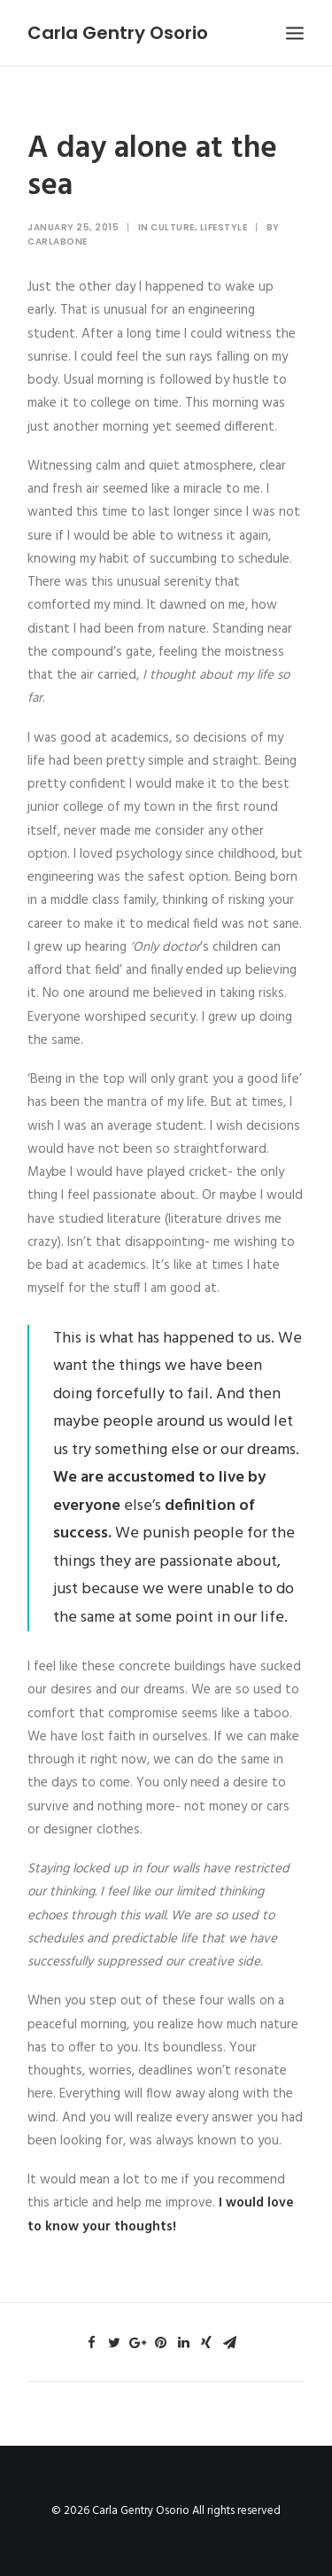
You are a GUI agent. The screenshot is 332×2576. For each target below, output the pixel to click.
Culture (173, 227)
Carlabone (57, 241)
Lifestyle (224, 227)
